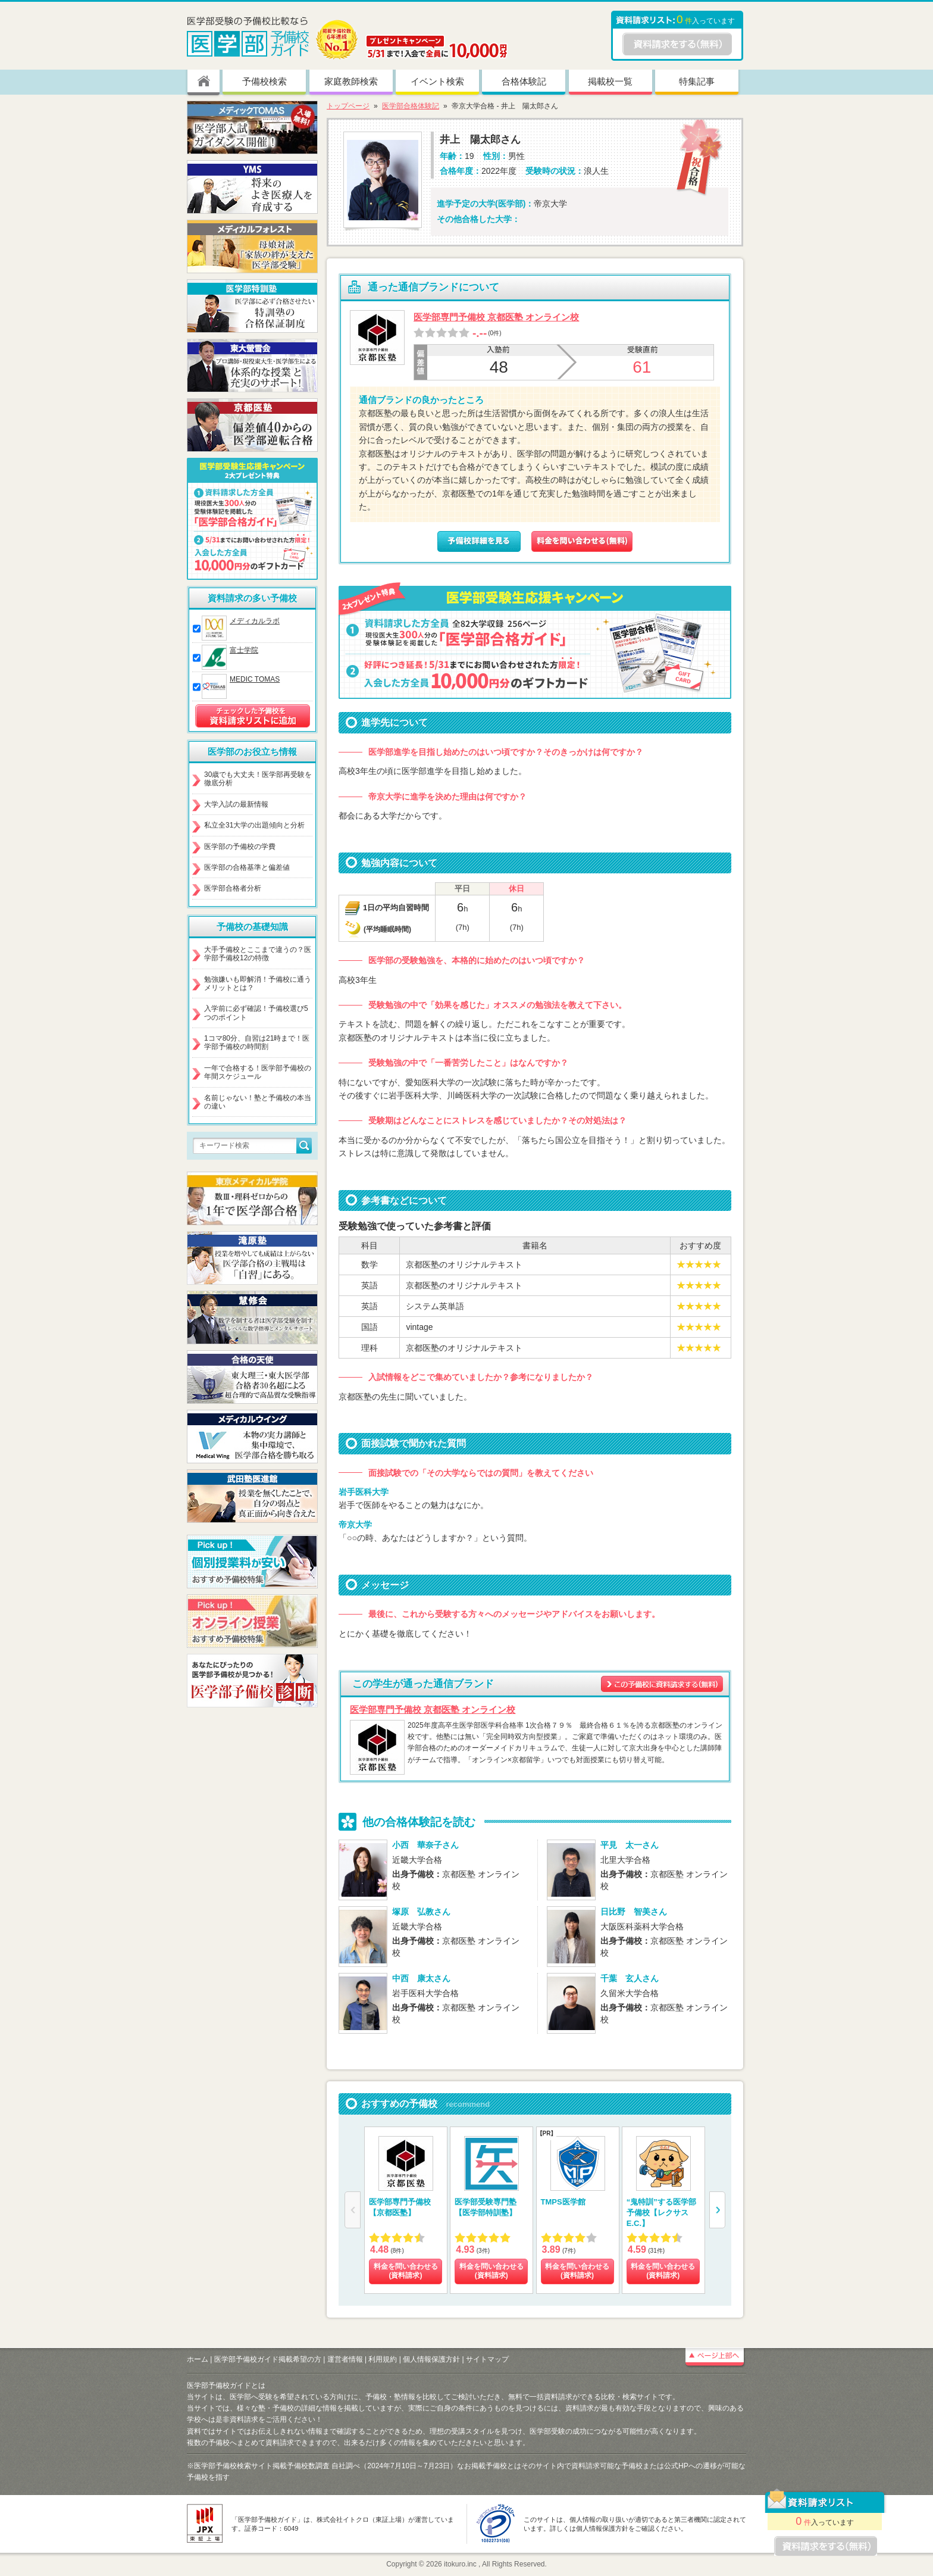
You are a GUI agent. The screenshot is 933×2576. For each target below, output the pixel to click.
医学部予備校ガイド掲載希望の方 (267, 2359)
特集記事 (697, 81)
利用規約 (382, 2359)
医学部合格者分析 (232, 888)
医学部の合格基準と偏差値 (247, 867)
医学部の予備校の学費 (239, 846)
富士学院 (244, 650)
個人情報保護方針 (431, 2359)
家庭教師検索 (351, 81)
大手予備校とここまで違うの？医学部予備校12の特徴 (257, 953)
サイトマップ (487, 2359)
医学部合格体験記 (410, 106)
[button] (717, 2209)
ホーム (197, 2359)
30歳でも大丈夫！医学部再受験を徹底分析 (258, 778)
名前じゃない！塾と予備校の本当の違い (257, 1102)
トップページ (348, 106)
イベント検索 (437, 81)
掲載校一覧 (610, 81)
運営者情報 (345, 2359)
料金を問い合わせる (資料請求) (406, 2271)
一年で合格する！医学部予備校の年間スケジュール (257, 1072)
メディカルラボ (255, 621)
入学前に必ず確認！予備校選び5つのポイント (256, 1012)
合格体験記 (524, 81)
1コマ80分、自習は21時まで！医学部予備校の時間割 (256, 1042)
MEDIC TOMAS (255, 679)
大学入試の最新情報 (236, 804)
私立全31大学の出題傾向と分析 (254, 825)
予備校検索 (264, 81)
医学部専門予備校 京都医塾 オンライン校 (496, 317)
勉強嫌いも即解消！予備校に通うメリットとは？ (257, 983)
